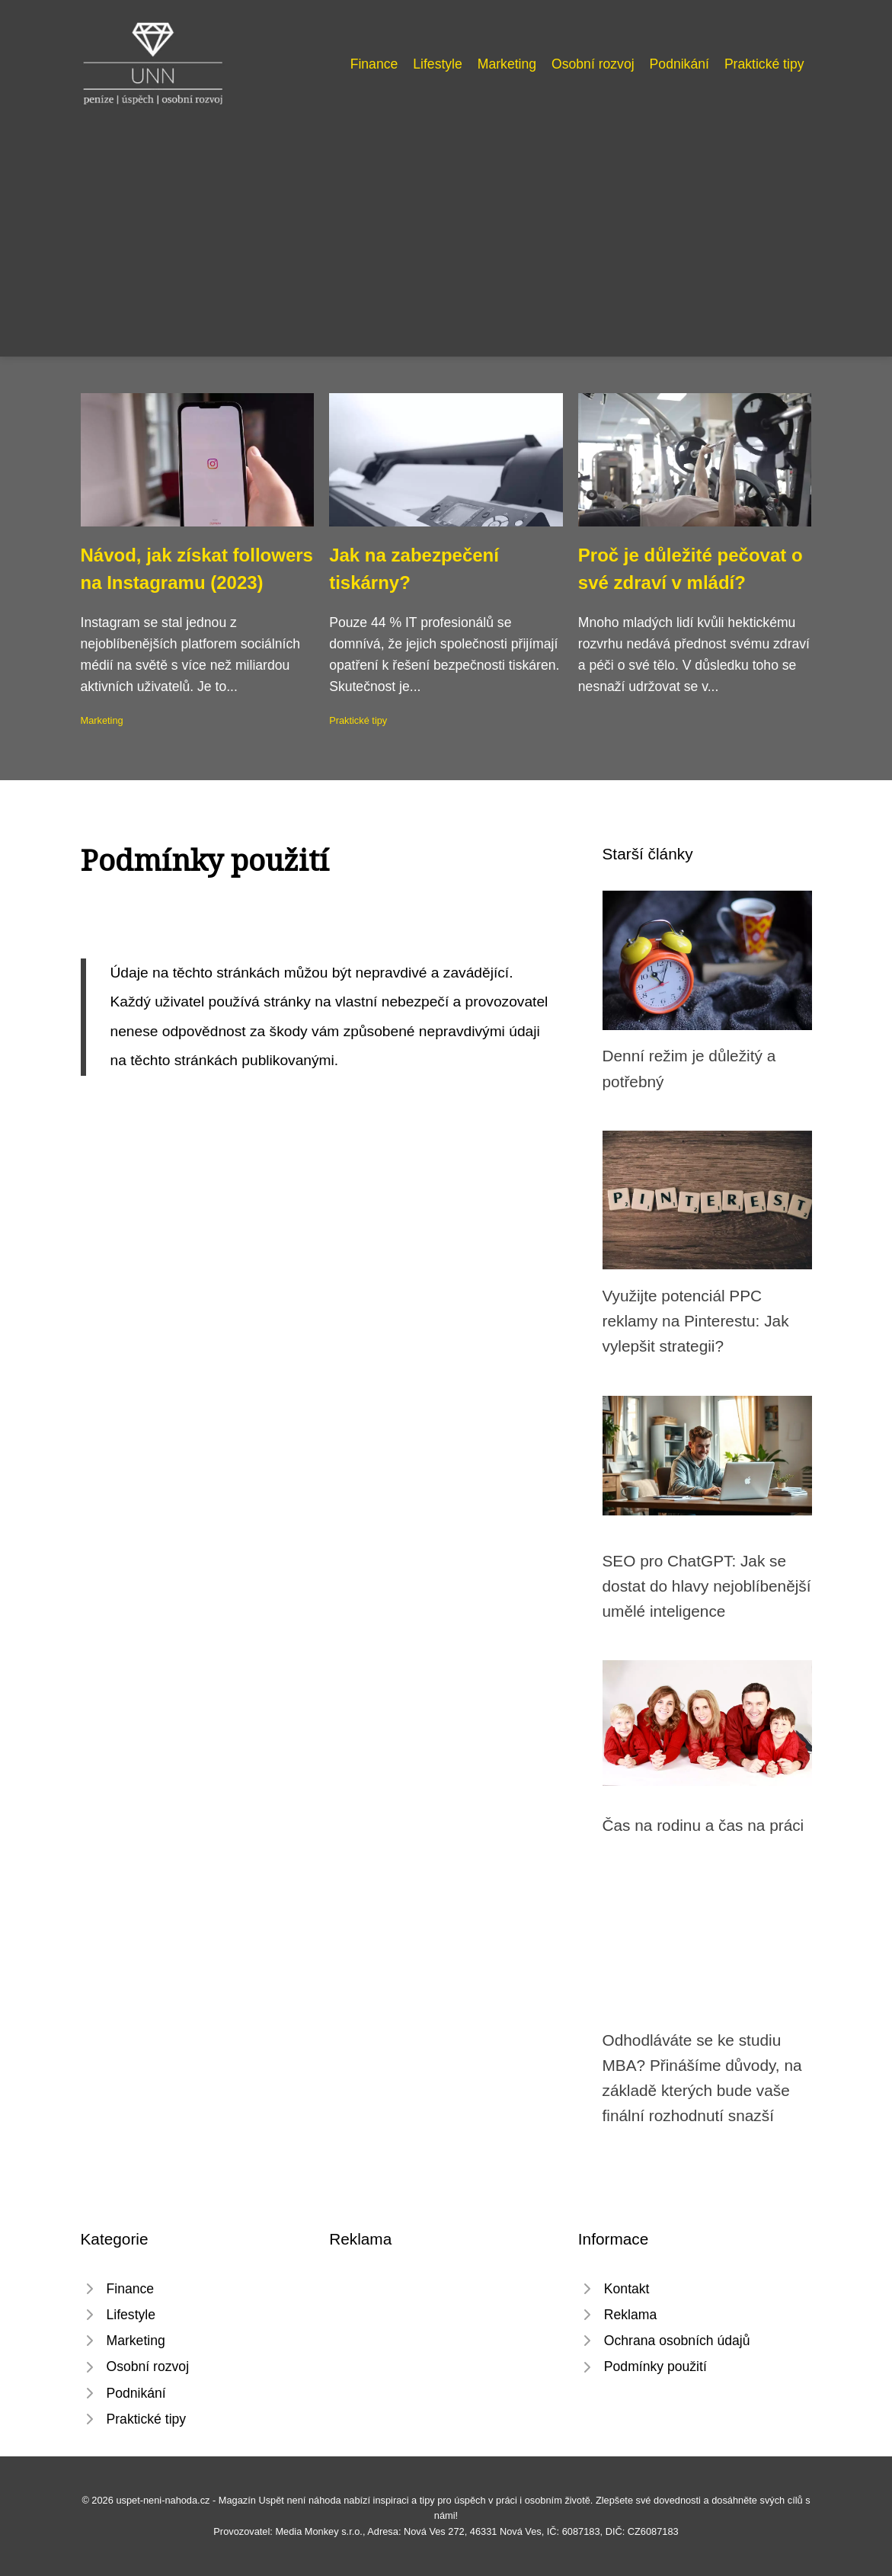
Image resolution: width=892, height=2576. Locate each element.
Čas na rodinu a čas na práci (703, 1825)
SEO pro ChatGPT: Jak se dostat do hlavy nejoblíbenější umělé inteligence (707, 1586)
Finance (374, 64)
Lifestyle (437, 64)
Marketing (507, 64)
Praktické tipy (764, 64)
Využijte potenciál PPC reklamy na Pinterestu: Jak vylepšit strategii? (696, 1321)
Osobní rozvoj (593, 64)
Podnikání (679, 64)
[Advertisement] (446, 224)
